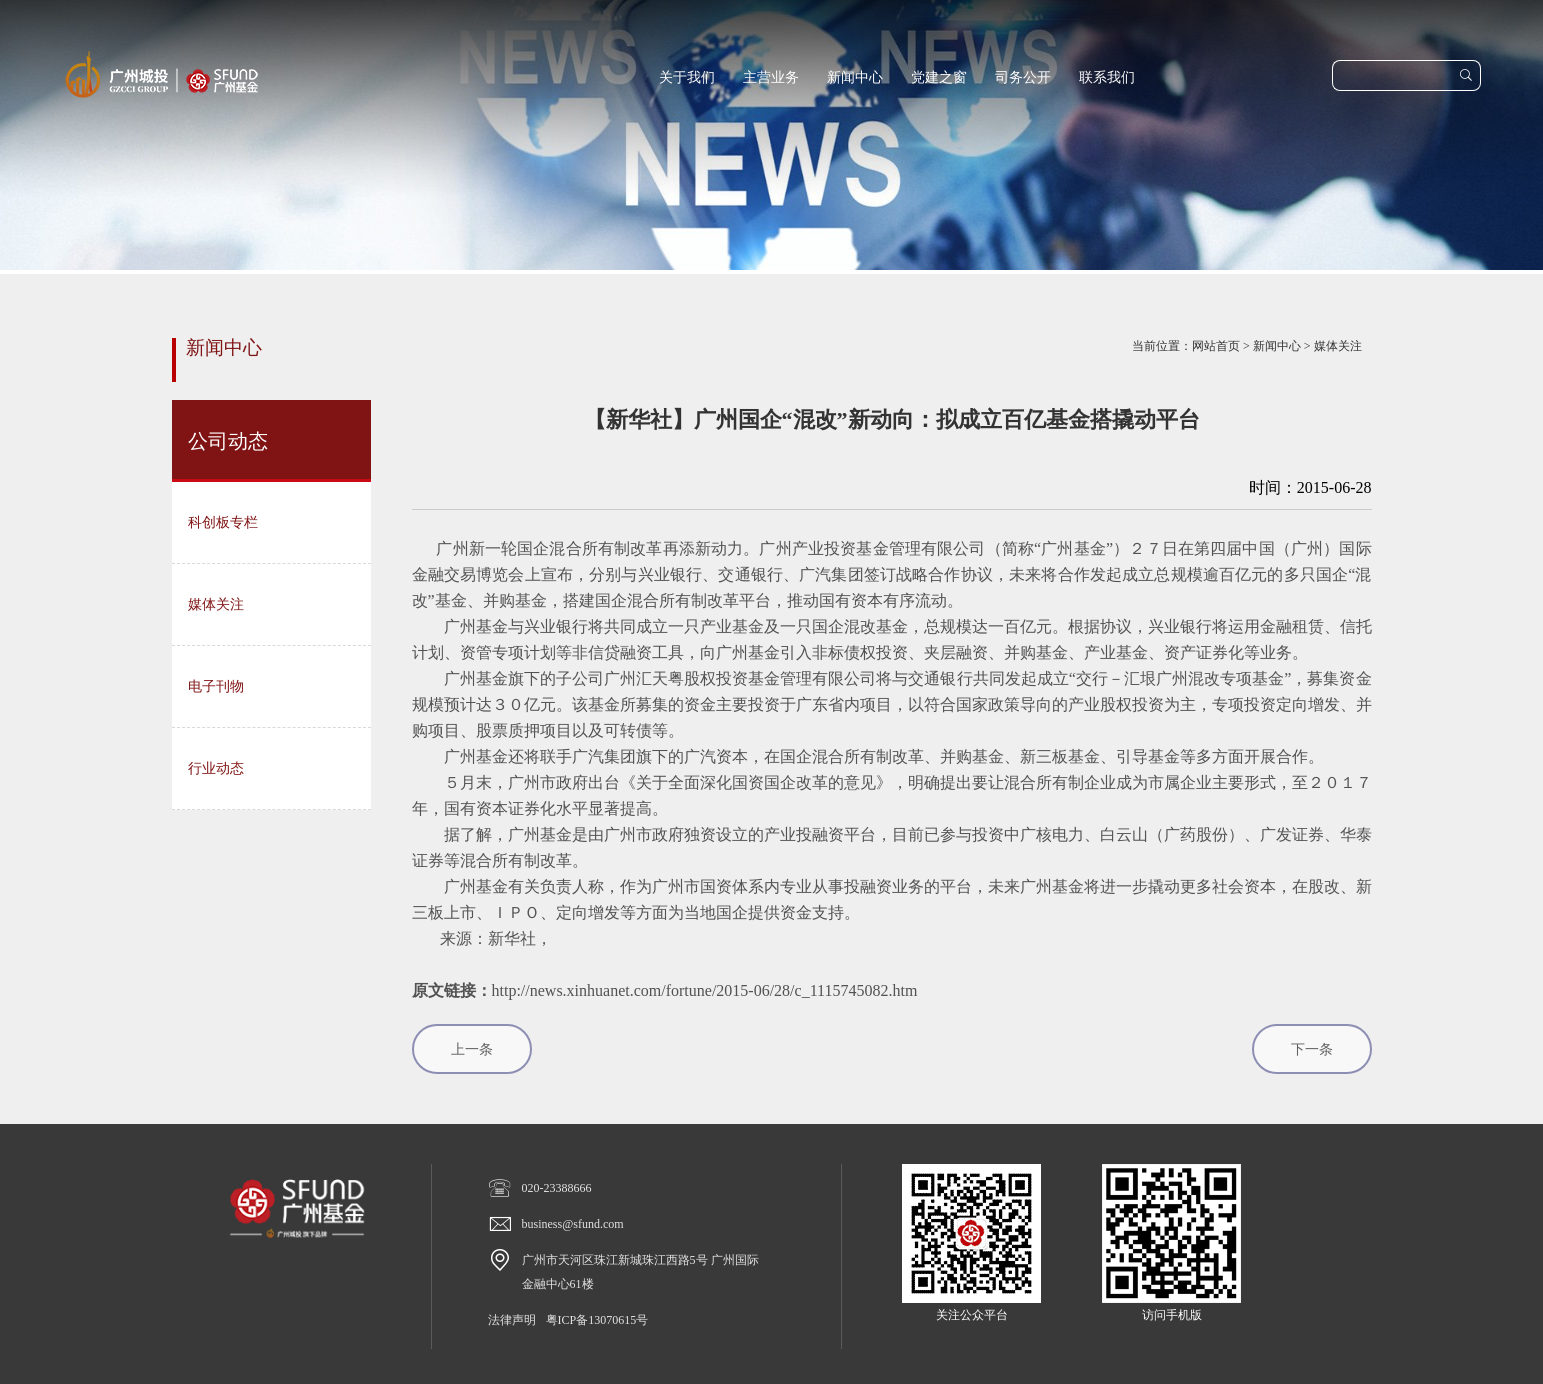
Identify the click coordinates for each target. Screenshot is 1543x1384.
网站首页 (1216, 346)
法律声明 (512, 1320)
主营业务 (771, 77)
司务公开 (1023, 77)
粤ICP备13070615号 (597, 1320)
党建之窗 (939, 77)
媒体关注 (1338, 346)
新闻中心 (855, 77)
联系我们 (1107, 77)
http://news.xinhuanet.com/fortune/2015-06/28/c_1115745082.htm (705, 990)
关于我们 (687, 77)
